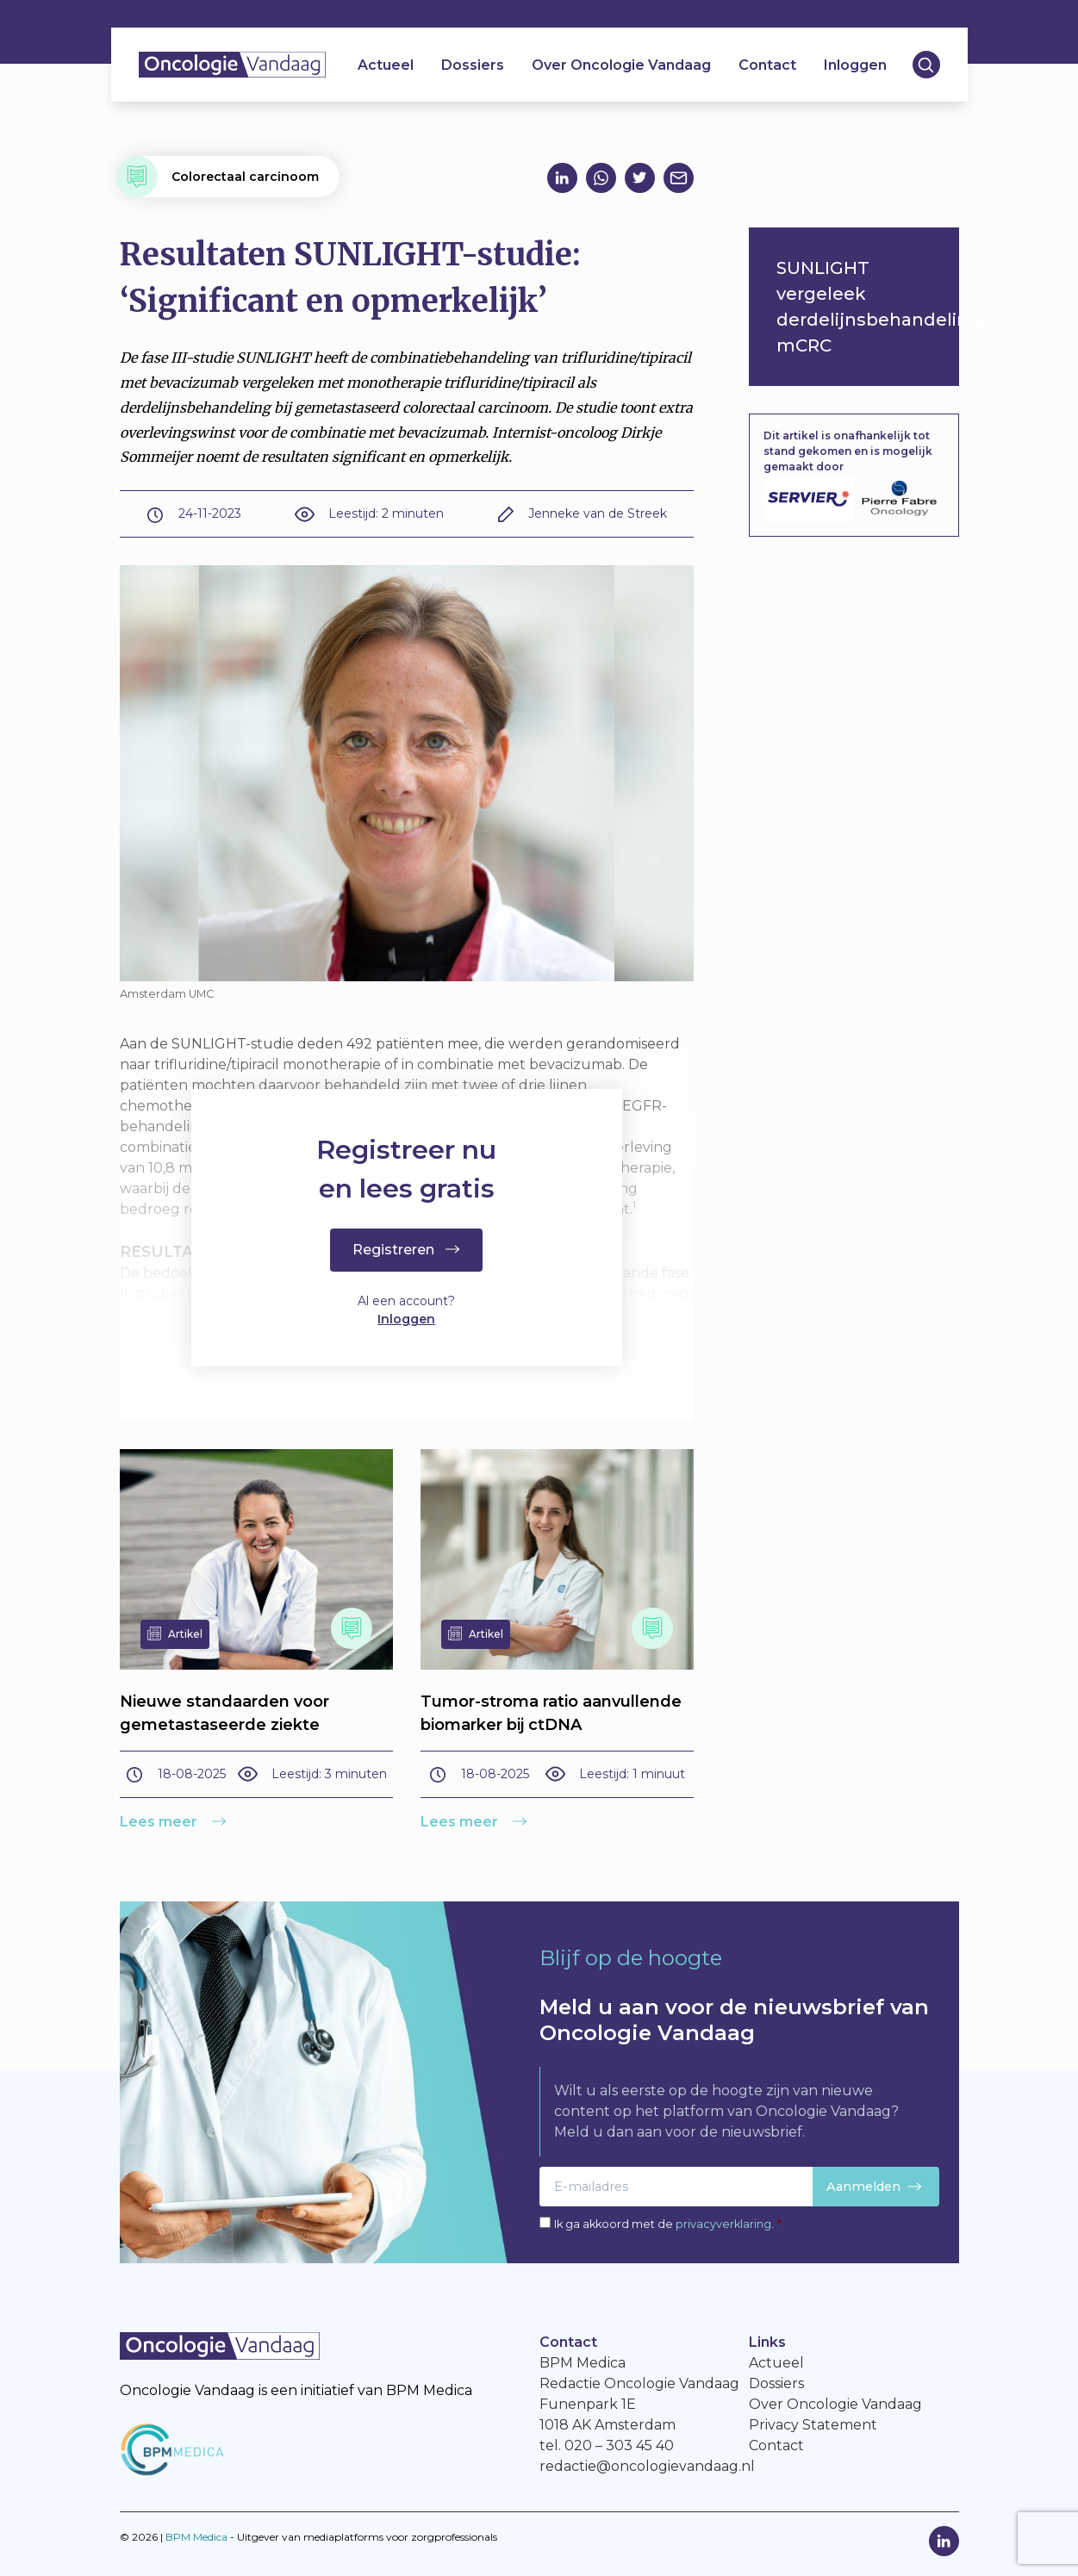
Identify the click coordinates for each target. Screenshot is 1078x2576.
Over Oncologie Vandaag (621, 65)
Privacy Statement (813, 2425)
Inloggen (855, 65)
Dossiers (472, 65)
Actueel (386, 65)
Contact (767, 65)
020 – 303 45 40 (619, 2445)
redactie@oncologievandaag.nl (647, 2466)
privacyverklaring (723, 2224)
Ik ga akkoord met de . (668, 2224)
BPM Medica (196, 2536)
